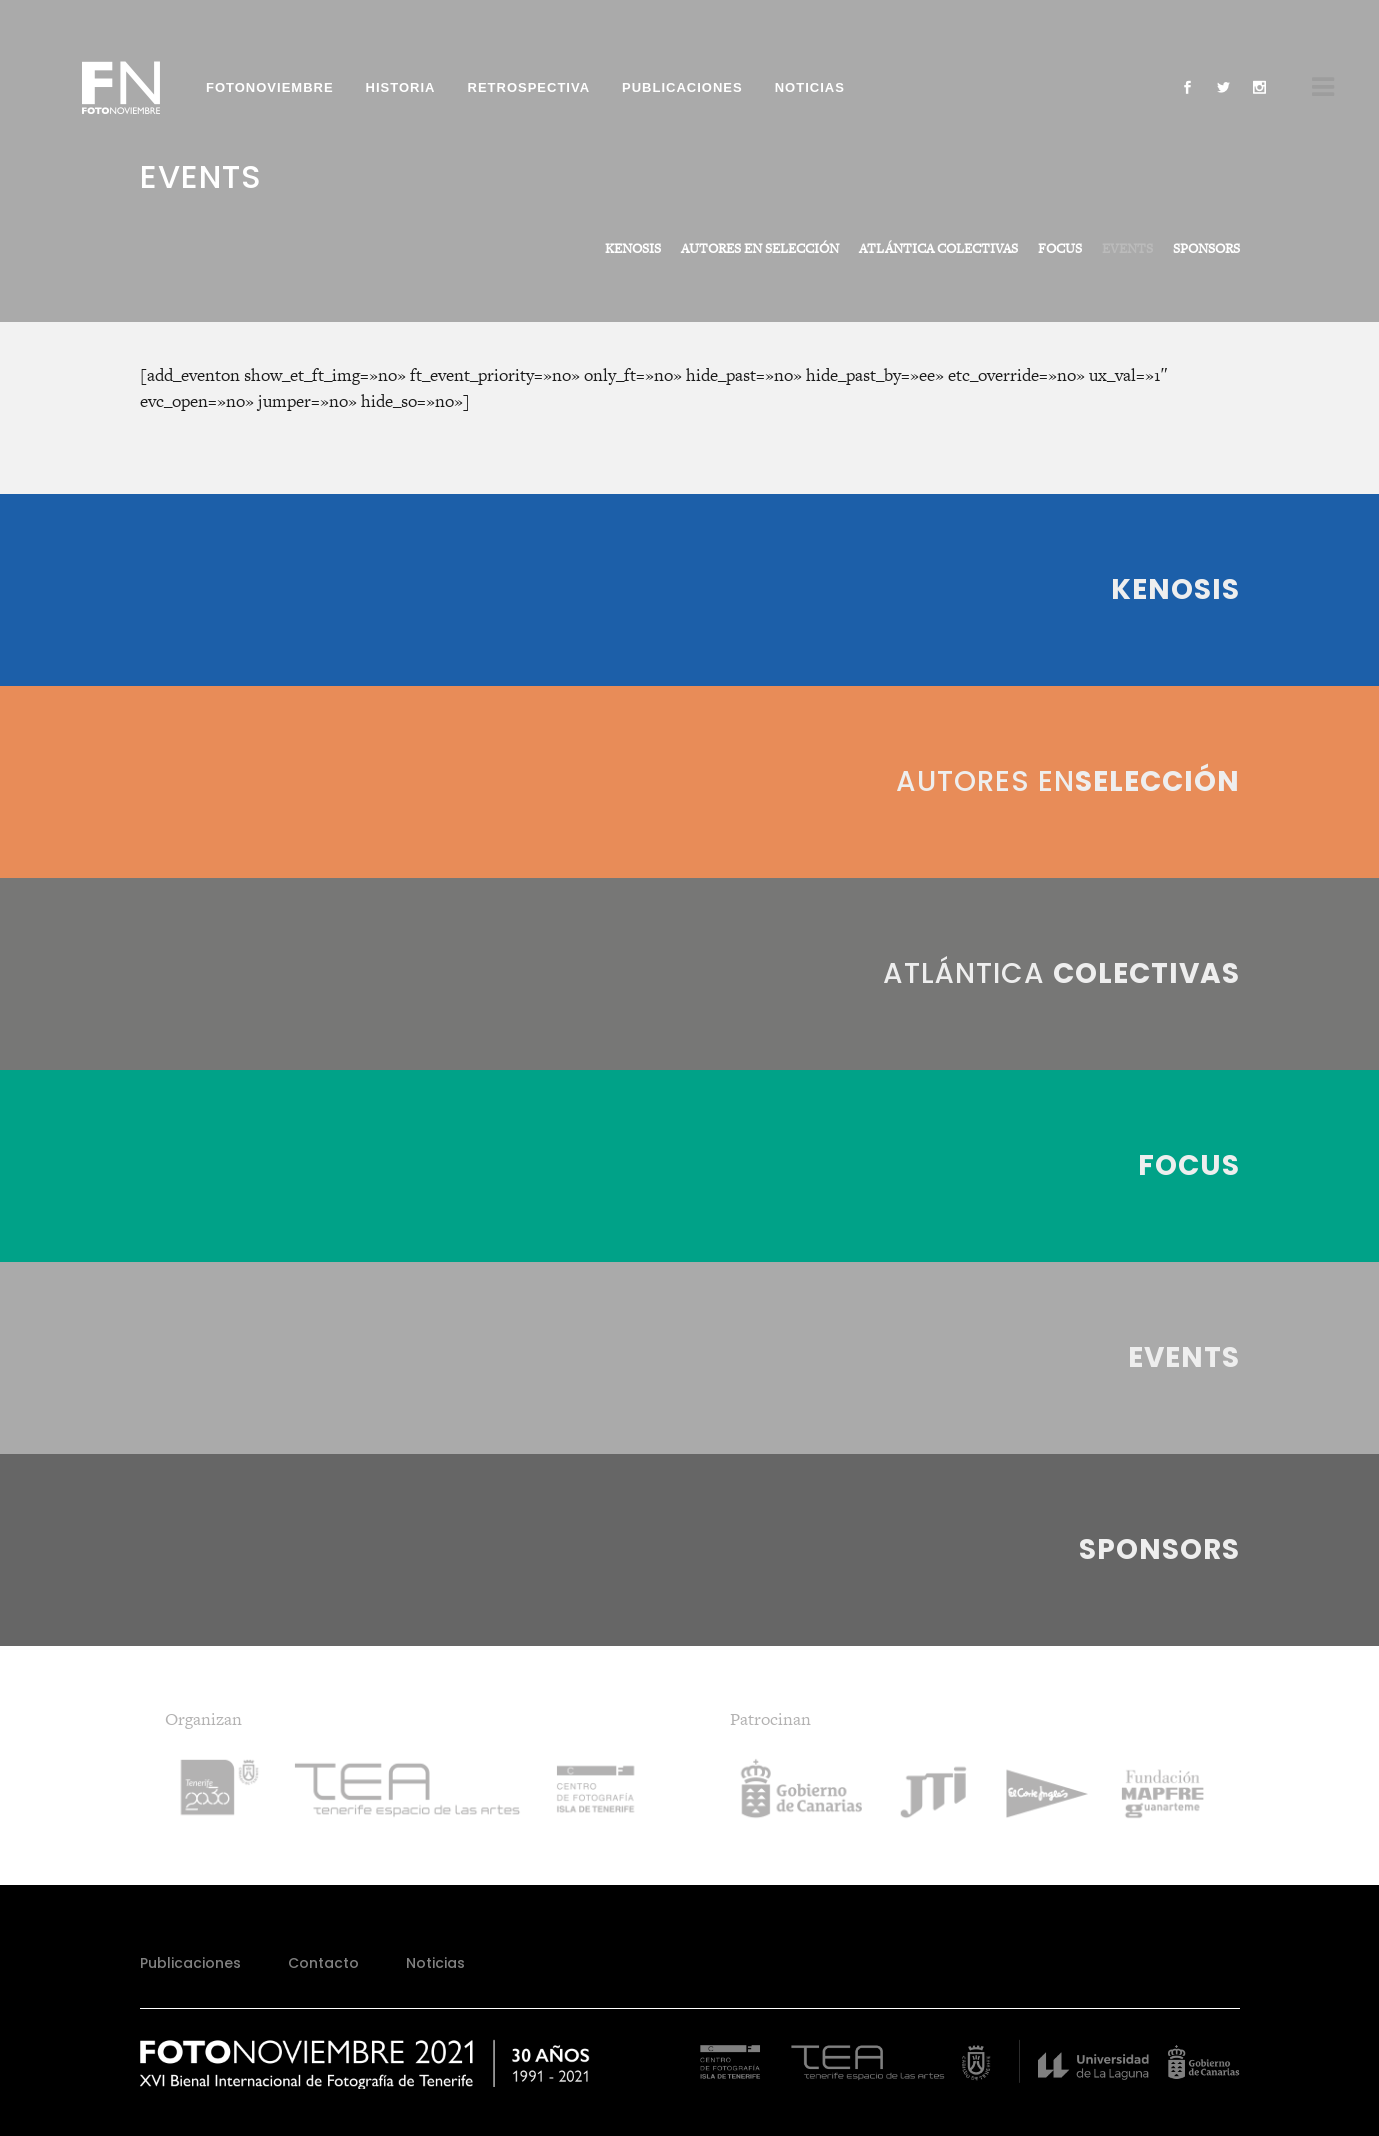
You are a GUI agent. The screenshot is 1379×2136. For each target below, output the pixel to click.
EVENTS (1127, 248)
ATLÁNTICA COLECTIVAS (938, 248)
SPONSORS (1206, 248)
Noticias (435, 1963)
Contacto (323, 1963)
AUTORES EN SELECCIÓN (760, 248)
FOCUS (1060, 248)
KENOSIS (633, 248)
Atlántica (1061, 973)
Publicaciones (190, 1963)
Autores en (1068, 781)
